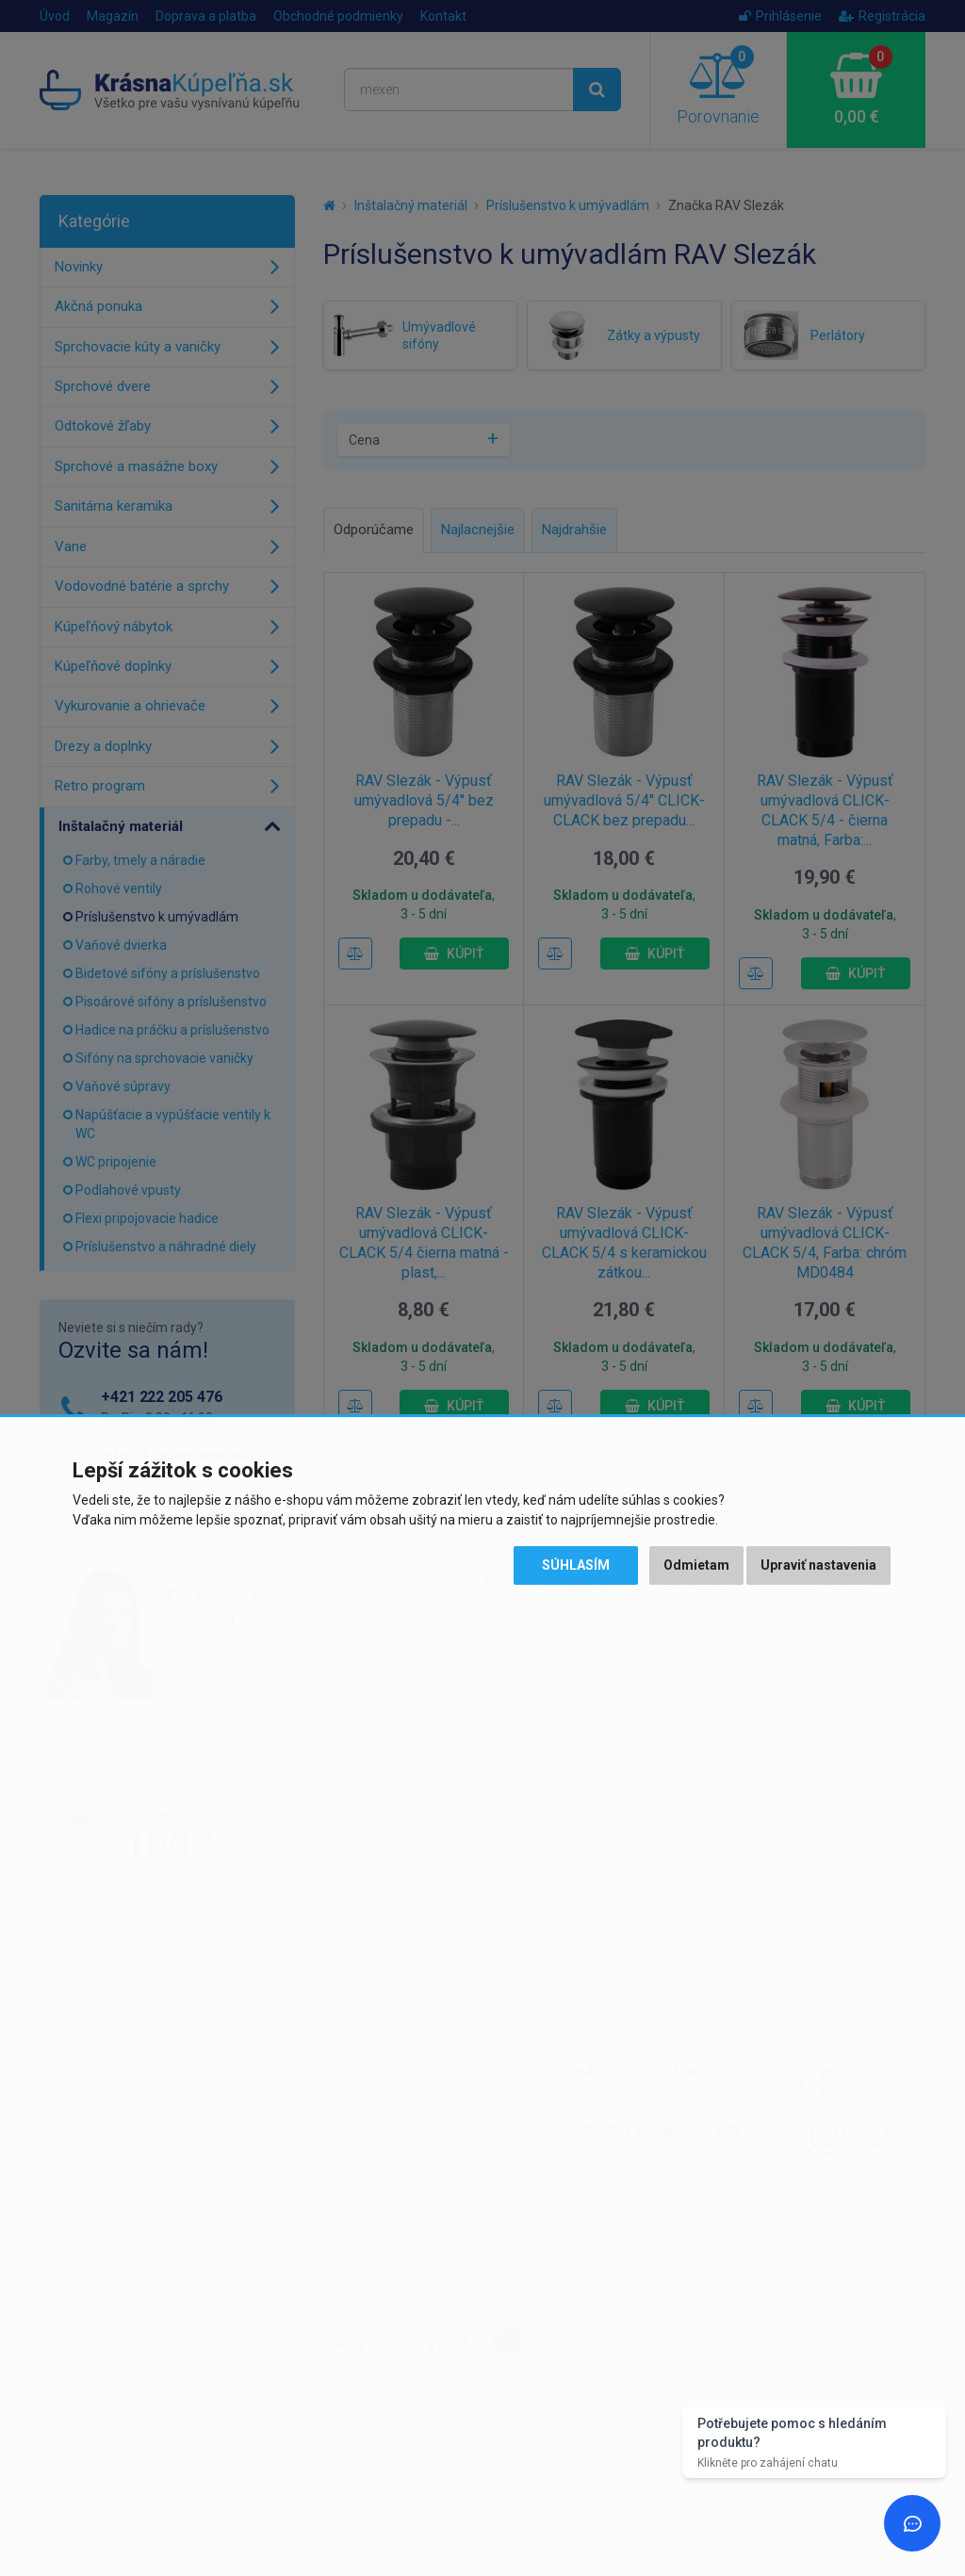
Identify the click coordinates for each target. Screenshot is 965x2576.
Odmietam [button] (696, 1565)
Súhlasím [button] (576, 1565)
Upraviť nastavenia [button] (818, 1565)
